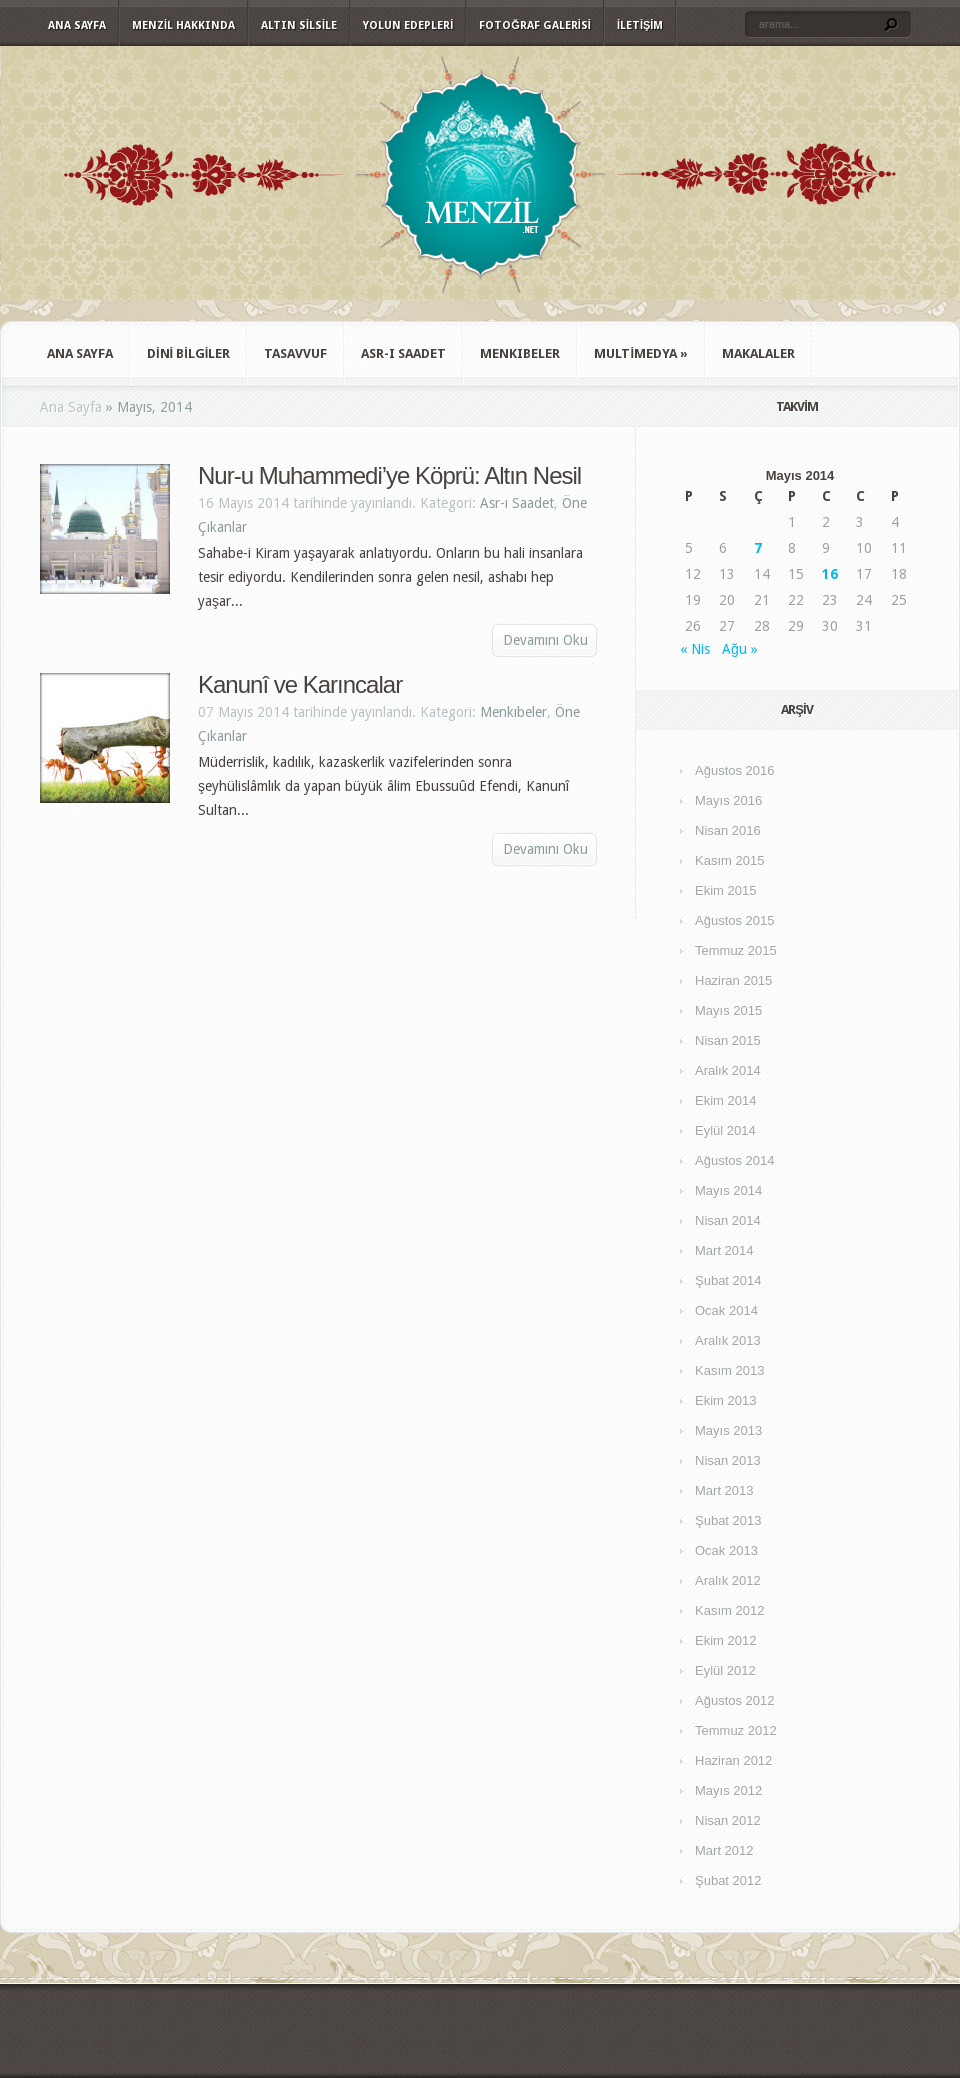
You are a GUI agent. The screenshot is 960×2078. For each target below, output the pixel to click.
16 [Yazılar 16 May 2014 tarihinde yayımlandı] (830, 574)
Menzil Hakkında (183, 25)
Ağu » (740, 649)
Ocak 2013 (726, 1550)
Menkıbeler (520, 353)
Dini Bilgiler (188, 353)
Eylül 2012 (725, 1670)
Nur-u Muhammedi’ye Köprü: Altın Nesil (389, 475)
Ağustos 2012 (735, 1700)
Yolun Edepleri (408, 25)
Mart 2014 (724, 1250)
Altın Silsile (299, 25)
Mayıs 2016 (728, 800)
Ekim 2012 (725, 1640)
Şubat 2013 (728, 1520)
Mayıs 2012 (728, 1790)
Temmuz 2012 (736, 1730)
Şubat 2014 (728, 1280)
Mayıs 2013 (728, 1430)
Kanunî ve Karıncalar (300, 684)
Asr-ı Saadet (403, 353)
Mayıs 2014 (728, 1190)
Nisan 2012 (728, 1820)
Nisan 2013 (728, 1460)
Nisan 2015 (728, 1040)
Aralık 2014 (728, 1070)
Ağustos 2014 (735, 1160)
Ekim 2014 (725, 1100)
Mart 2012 (724, 1850)
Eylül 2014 (725, 1130)
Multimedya (641, 353)
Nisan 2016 (728, 830)
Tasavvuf (295, 353)
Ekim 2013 (725, 1400)
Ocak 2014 (726, 1310)
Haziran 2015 (733, 980)
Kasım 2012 (729, 1610)
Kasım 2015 (729, 860)
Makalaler (758, 353)
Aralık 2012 (728, 1580)
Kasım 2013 (729, 1370)
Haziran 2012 (733, 1760)
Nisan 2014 (728, 1220)
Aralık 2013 (728, 1340)
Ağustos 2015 (735, 920)
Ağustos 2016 (735, 770)
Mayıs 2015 (728, 1010)
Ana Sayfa (77, 25)
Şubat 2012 (728, 1880)
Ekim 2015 (725, 890)
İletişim (640, 25)
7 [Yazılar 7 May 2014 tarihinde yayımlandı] (758, 548)
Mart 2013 (724, 1490)
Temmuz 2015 (736, 950)
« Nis (695, 649)
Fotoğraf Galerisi (535, 25)
